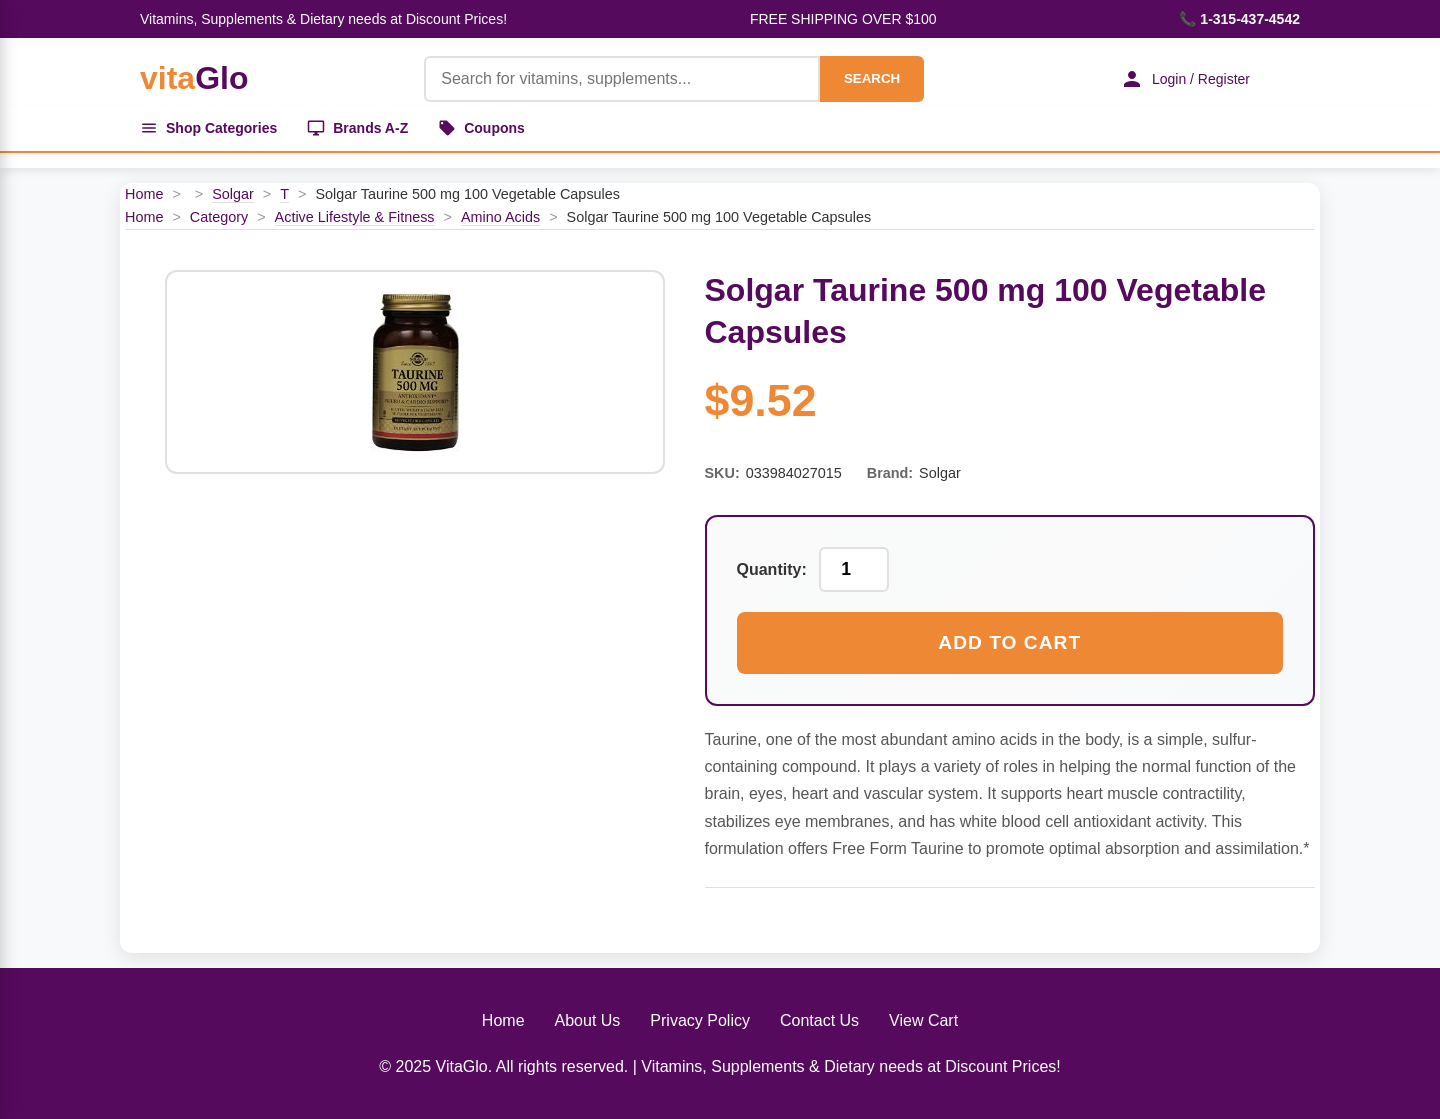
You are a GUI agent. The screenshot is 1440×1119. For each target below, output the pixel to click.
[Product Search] (622, 79)
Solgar (233, 194)
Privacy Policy (700, 1020)
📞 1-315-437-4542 (1239, 19)
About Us (588, 1020)
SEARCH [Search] (872, 78)
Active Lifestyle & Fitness (355, 217)
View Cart (923, 1020)
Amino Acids (500, 217)
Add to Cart (1009, 642)
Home (144, 194)
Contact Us (819, 1020)
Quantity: (772, 569)
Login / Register (1185, 79)
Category (219, 217)
